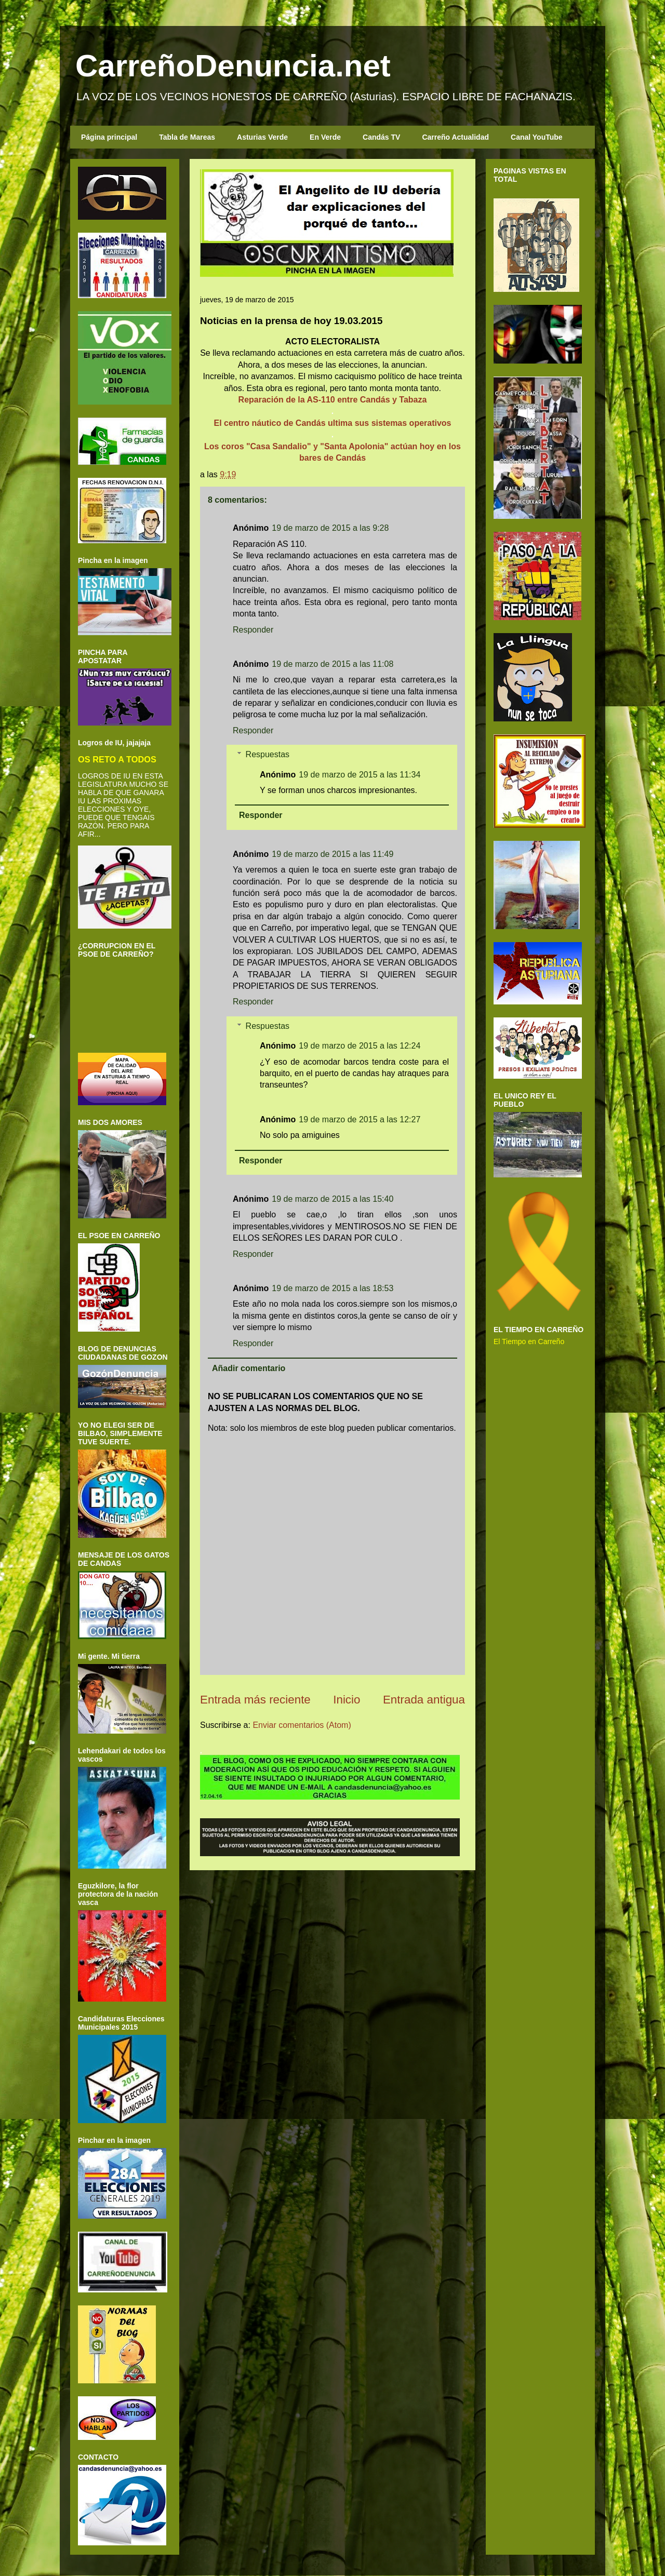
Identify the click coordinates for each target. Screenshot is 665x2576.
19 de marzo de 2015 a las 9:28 (330, 528)
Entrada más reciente (255, 1699)
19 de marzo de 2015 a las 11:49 (332, 854)
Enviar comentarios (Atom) (301, 1725)
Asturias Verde (262, 137)
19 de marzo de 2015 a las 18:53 (332, 1288)
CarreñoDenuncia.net (233, 65)
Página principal (109, 137)
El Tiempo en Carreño (529, 1341)
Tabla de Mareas (187, 137)
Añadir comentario (248, 1368)
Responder (253, 629)
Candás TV (381, 137)
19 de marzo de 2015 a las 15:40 (332, 1199)
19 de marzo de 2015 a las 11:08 (332, 664)
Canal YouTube (537, 137)
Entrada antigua (424, 1699)
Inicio (346, 1699)
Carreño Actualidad (455, 137)
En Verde (325, 137)
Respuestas (268, 754)
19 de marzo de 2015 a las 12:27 (359, 1119)
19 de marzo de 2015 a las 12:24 (359, 1045)
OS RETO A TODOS (117, 759)
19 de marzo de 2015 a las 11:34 (359, 774)
